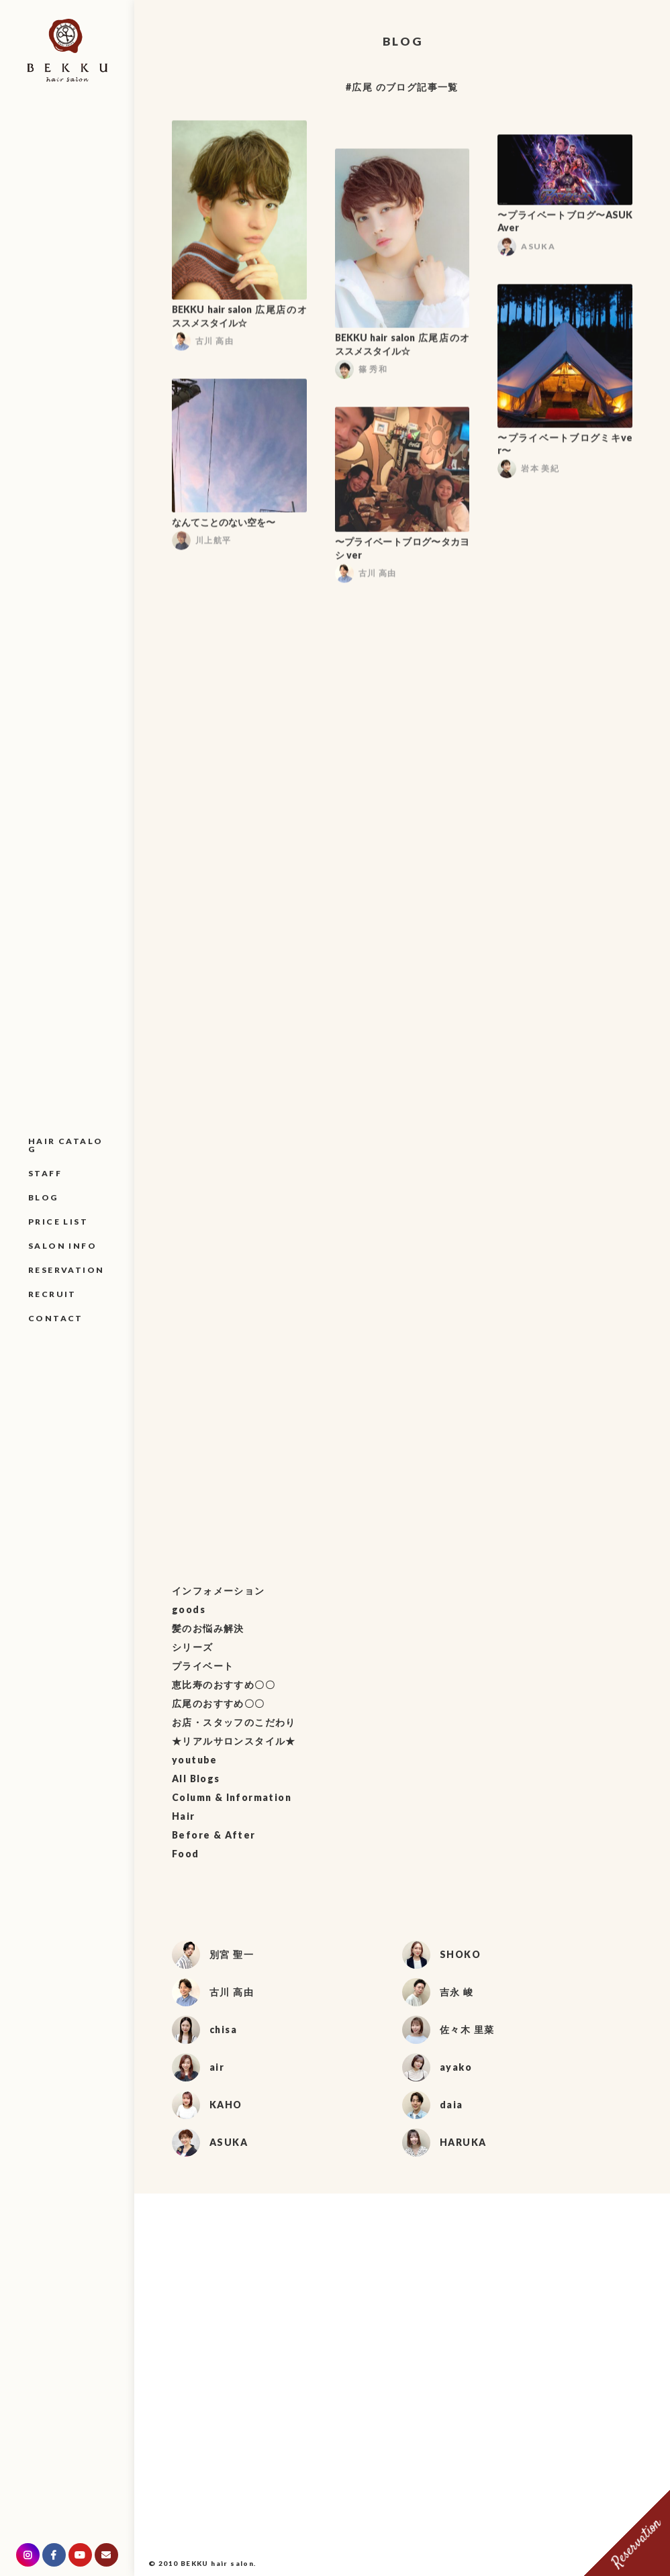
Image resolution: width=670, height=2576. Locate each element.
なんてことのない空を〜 (223, 526)
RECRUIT (52, 1294)
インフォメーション (218, 1590)
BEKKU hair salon (217, 2563)
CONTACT (55, 1318)
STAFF (45, 1173)
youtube (195, 1759)
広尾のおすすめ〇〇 (218, 1703)
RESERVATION (66, 1270)
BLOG (43, 1197)
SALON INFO (62, 1246)
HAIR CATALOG (65, 1145)
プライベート (203, 1665)
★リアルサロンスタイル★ (234, 1741)
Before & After (214, 1835)
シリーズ (192, 1647)
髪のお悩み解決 (208, 1628)
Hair (183, 1816)
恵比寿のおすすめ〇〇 (223, 1684)
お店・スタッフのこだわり (234, 1722)
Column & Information (231, 1797)
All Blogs (196, 1778)
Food (185, 1853)
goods (188, 1609)
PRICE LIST (58, 1222)
